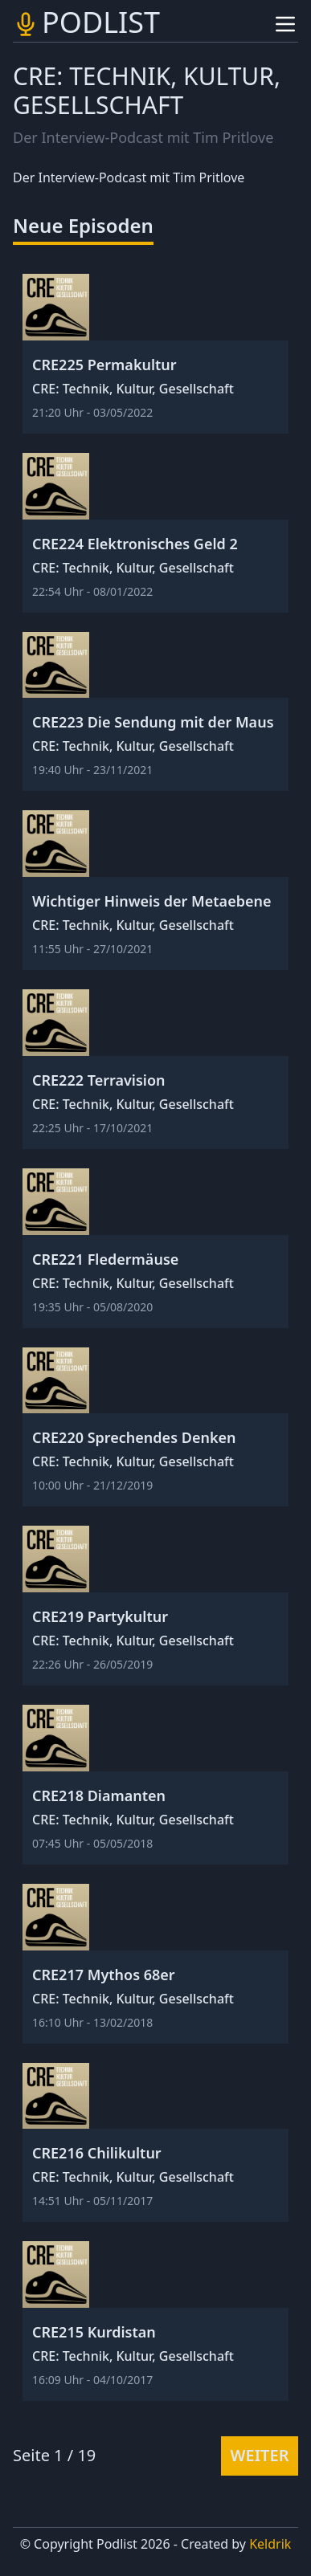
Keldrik (270, 2544)
